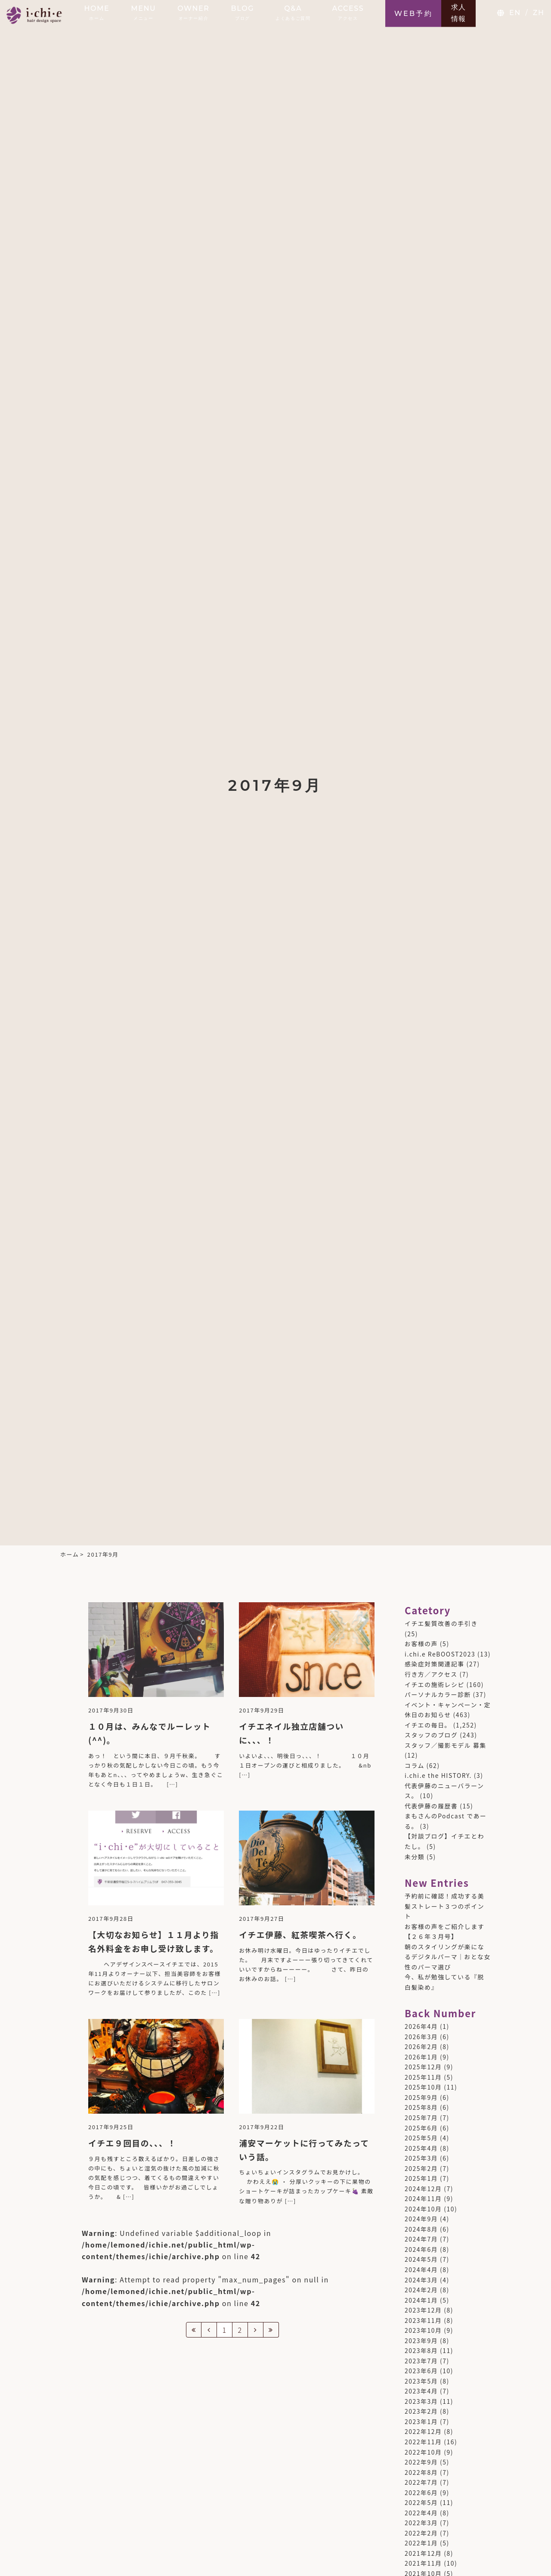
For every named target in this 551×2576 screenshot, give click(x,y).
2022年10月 (423, 2452)
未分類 (414, 1856)
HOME (96, 12)
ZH (539, 13)
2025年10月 (423, 2087)
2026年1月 (421, 2057)
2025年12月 (423, 2066)
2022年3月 (421, 2522)
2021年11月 (423, 2563)
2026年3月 (421, 2036)
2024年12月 (423, 2188)
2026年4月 (421, 2026)
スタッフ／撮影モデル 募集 (445, 1745)
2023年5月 (421, 2381)
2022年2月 (421, 2533)
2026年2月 (421, 2046)
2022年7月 (421, 2482)
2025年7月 (421, 2117)
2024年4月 (421, 2269)
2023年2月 (421, 2411)
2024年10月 (423, 2208)
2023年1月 (421, 2421)
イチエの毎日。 (428, 1725)
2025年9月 (421, 2097)
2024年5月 (421, 2259)
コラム (414, 1765)
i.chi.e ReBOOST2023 (440, 1654)
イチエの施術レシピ (434, 1684)
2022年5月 (421, 2502)
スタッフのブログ (431, 1735)
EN (515, 13)
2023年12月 (423, 2310)
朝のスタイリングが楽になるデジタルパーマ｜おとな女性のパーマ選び (448, 1956)
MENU (143, 12)
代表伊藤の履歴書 (431, 1806)
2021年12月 (423, 2553)
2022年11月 (423, 2441)
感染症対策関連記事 (434, 1664)
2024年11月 (423, 2198)
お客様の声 (421, 1643)
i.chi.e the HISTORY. (438, 1775)
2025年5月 (421, 2137)
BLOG (242, 12)
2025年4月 (421, 2148)
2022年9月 (421, 2462)
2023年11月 (423, 2320)
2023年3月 (421, 2401)
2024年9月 (421, 2218)
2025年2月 (421, 2168)
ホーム (69, 1554)
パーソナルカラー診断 (438, 1694)
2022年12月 (423, 2431)
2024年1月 (421, 2300)
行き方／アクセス (431, 1674)
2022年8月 (421, 2472)
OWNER (193, 12)
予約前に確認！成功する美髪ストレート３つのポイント (444, 1906)
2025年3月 (421, 2158)
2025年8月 (421, 2107)
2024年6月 (421, 2249)
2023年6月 (421, 2370)
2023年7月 (421, 2360)
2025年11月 (423, 2077)
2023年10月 (423, 2330)
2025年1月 (421, 2178)
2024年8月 (421, 2229)
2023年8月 (421, 2350)
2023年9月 (421, 2340)
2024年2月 (421, 2289)
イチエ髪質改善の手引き (441, 1623)
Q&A (293, 12)
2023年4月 (421, 2391)
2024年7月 (421, 2239)
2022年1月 (421, 2543)
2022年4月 (421, 2512)
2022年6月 (421, 2492)
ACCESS (348, 12)
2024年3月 (421, 2280)
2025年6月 (421, 2128)
